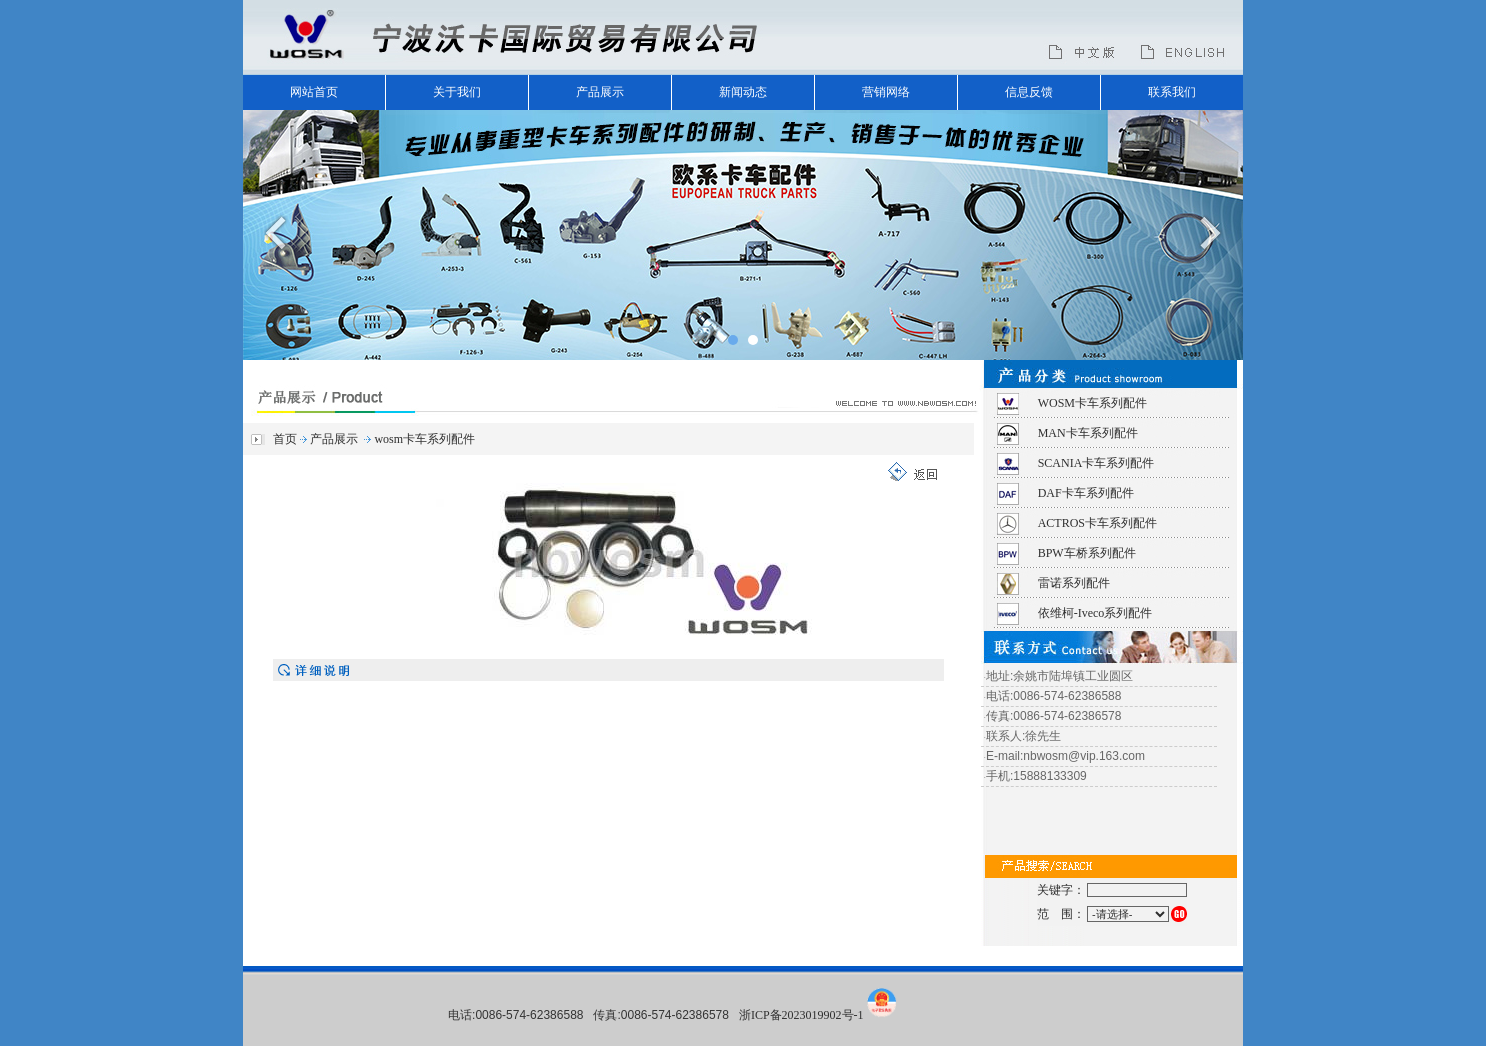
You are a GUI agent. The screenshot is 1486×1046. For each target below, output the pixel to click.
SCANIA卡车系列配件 (1096, 463)
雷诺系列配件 (1074, 583)
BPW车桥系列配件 (1087, 553)
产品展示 (600, 92)
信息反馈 (1029, 92)
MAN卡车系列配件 (1088, 433)
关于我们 (457, 92)
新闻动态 (743, 92)
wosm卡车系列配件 (424, 439)
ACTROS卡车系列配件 (1097, 523)
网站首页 (314, 92)
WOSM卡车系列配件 (1092, 403)
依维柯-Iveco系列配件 (1095, 613)
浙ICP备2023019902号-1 (801, 1015)
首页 (285, 439)
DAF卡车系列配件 (1086, 493)
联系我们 (1172, 92)
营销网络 (886, 92)
